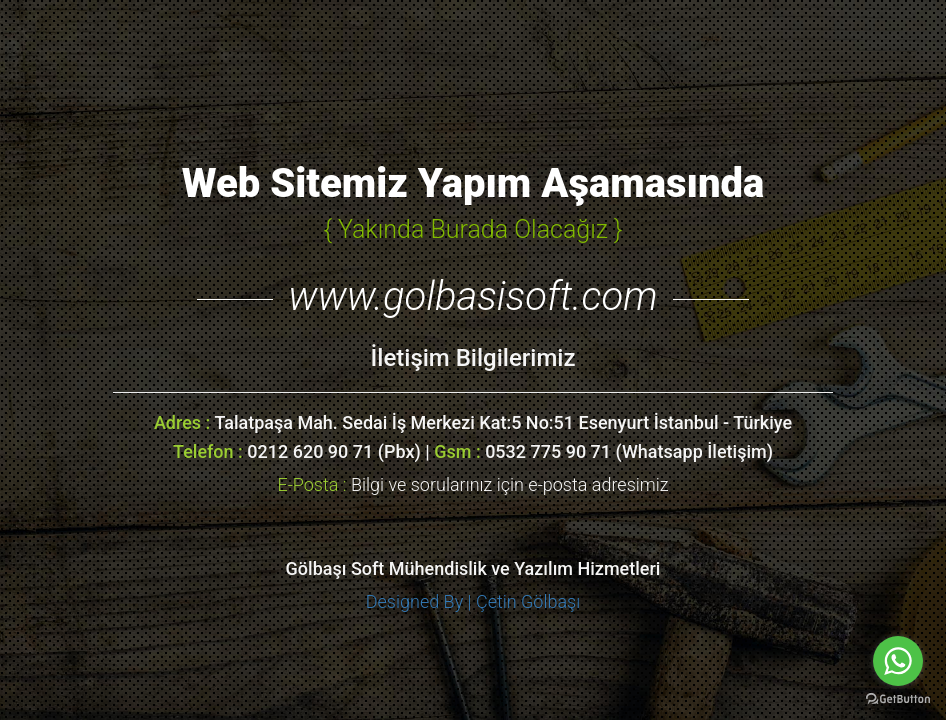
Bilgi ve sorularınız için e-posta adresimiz (472, 484)
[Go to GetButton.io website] (898, 699)
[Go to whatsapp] (898, 661)
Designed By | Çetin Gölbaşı (473, 601)
